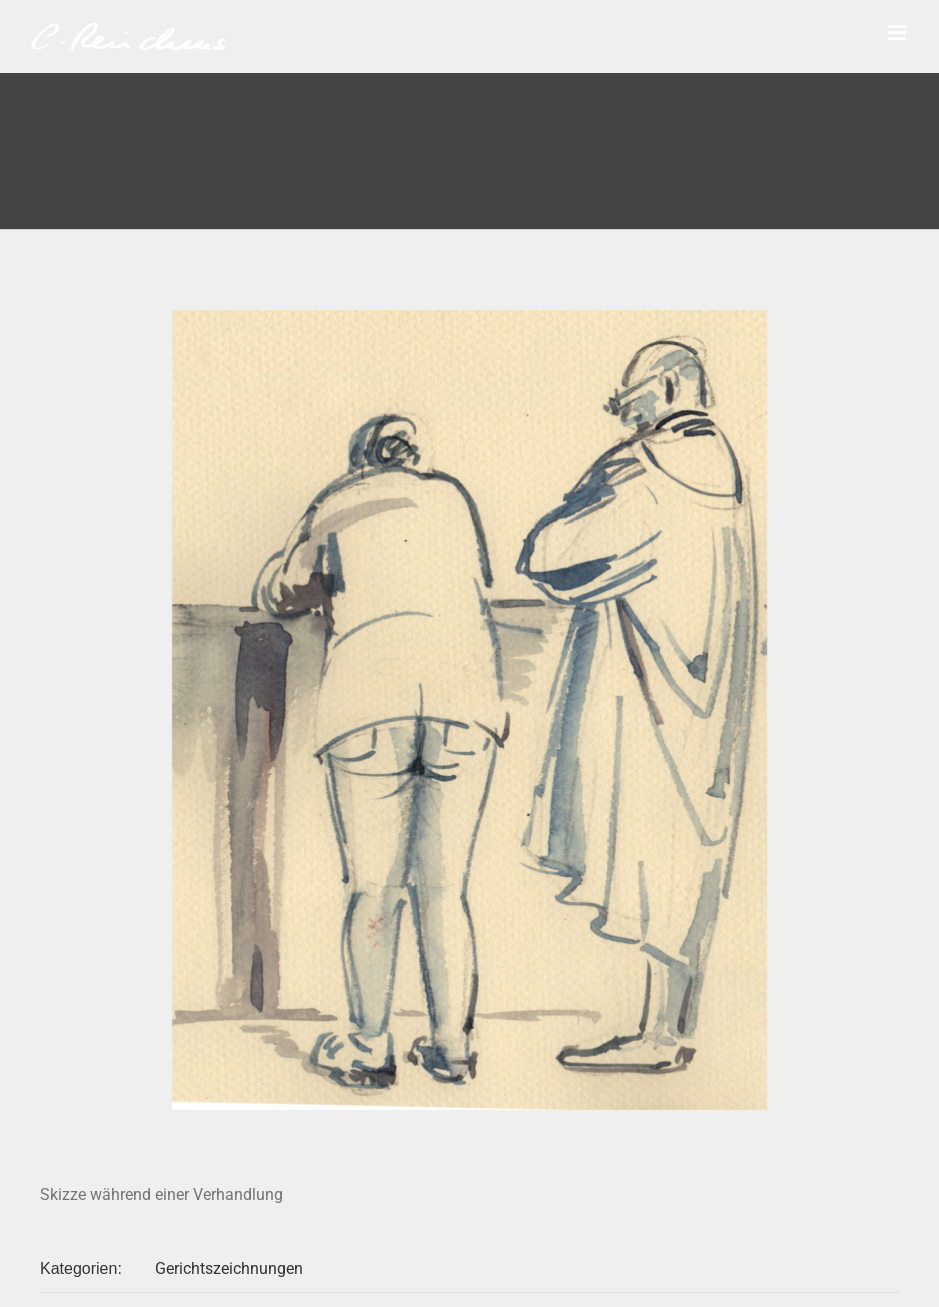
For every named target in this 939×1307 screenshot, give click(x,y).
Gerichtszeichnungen (229, 1268)
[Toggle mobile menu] (898, 32)
